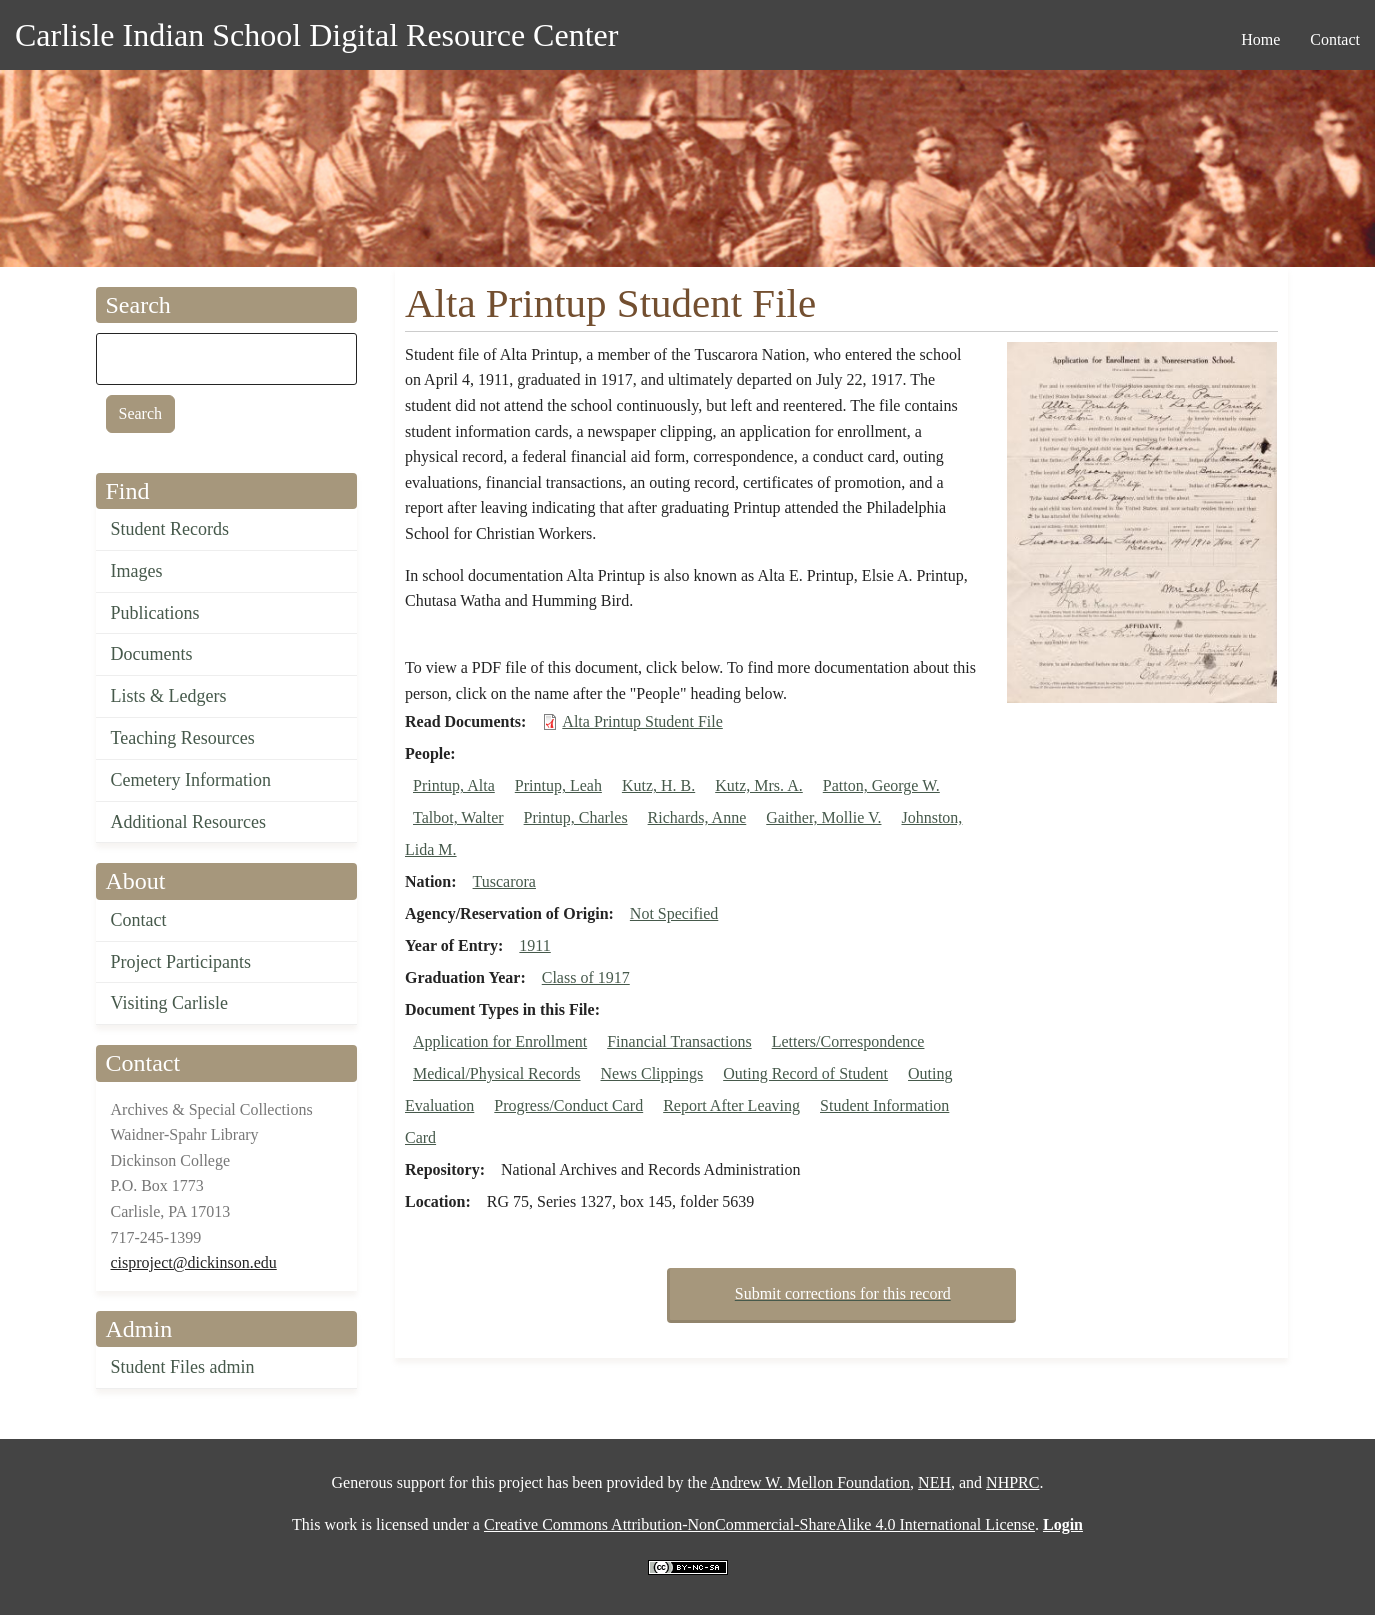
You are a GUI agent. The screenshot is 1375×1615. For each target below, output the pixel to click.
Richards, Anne (697, 817)
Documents (152, 654)
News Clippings (652, 1073)
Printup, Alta (454, 785)
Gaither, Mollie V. (823, 817)
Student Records (170, 529)
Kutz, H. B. (658, 785)
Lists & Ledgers (169, 696)
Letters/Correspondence (848, 1041)
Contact (139, 920)
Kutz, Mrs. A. (759, 785)
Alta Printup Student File (642, 721)
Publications (155, 613)
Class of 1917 (586, 977)
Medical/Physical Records (497, 1073)
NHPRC (1012, 1482)
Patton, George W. (881, 785)
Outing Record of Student (805, 1073)
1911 (534, 945)
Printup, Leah (558, 785)
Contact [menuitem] (1335, 39)
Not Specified (674, 913)
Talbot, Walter (458, 817)
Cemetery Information (191, 780)
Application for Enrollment (500, 1041)
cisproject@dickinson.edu (194, 1262)
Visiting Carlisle (169, 1003)
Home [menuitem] (1260, 39)
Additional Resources (188, 822)
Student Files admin (183, 1367)
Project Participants (181, 962)
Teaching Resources (183, 738)
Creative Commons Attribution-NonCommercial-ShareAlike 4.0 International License (759, 1524)
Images (137, 571)
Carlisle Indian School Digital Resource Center (316, 35)
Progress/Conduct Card (568, 1105)
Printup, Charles (576, 817)
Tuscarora (504, 881)
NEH (934, 1482)
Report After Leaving (731, 1105)
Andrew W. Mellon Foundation (810, 1482)
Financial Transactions (679, 1041)
